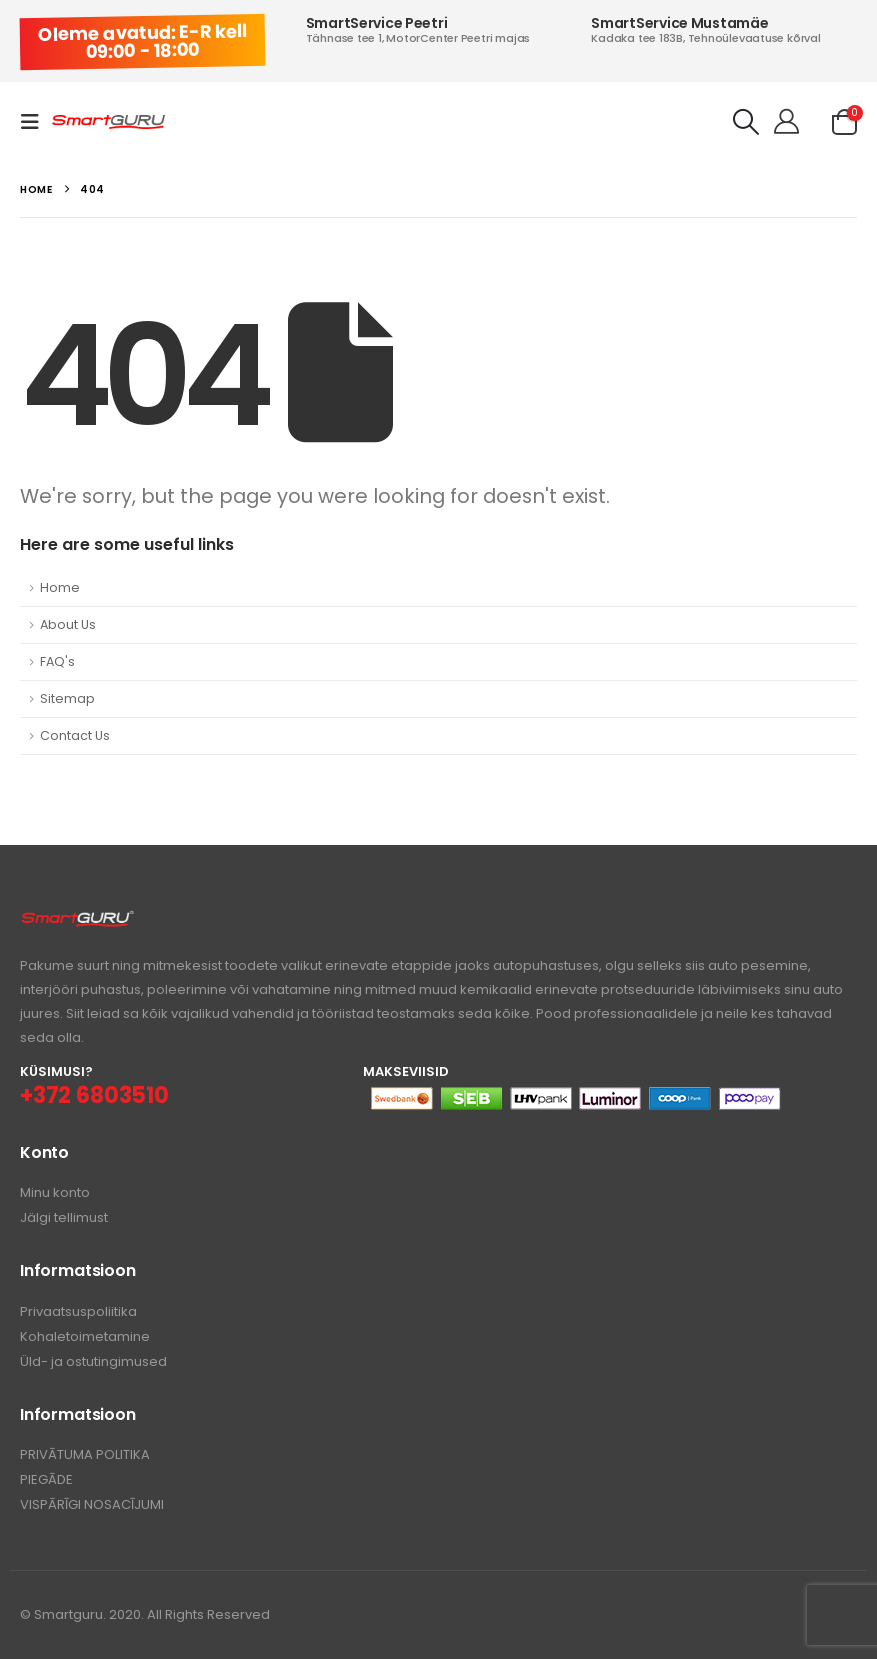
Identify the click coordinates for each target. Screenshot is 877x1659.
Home (60, 587)
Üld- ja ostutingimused (93, 1361)
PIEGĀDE (46, 1479)
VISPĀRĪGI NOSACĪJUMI (92, 1504)
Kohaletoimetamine (85, 1336)
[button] (36, 122)
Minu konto (55, 1192)
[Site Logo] (108, 122)
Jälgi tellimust (64, 1217)
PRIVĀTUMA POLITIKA (85, 1454)
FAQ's (57, 661)
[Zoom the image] (77, 920)
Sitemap (67, 698)
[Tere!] (786, 122)
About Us (68, 624)
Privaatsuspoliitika (78, 1311)
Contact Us (75, 735)
